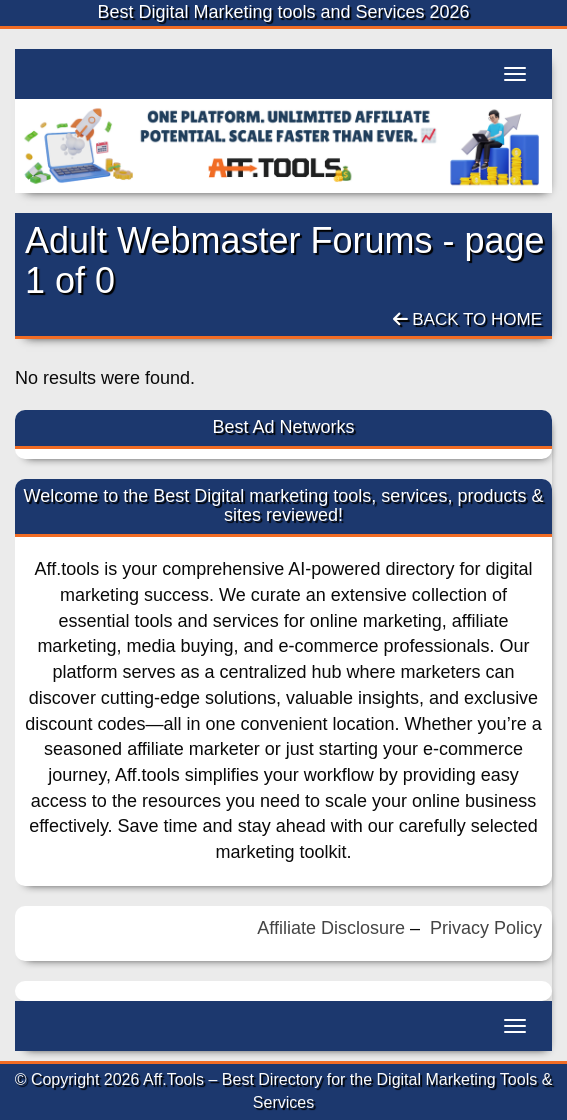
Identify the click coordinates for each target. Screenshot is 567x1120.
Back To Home (467, 319)
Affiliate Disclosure (331, 928)
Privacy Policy (486, 928)
